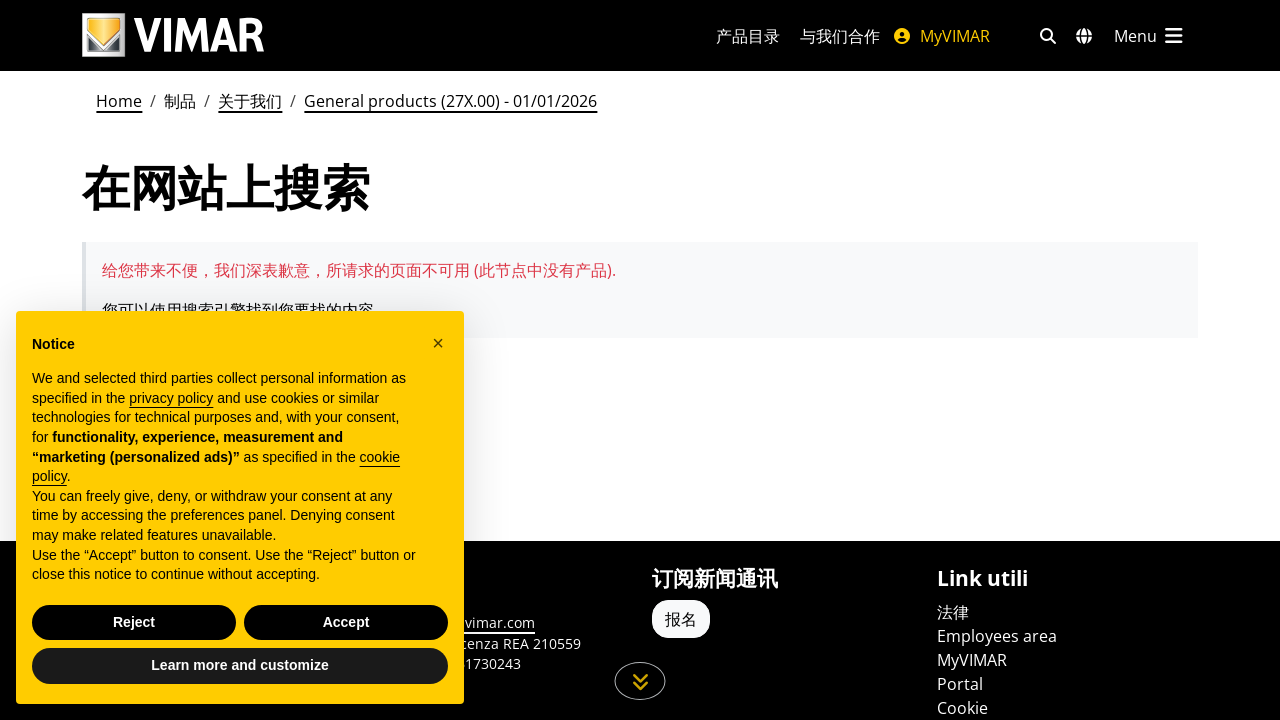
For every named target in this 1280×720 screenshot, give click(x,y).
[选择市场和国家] (1084, 36)
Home (119, 101)
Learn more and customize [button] (239, 670)
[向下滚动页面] (640, 681)
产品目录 (748, 36)
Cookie (962, 708)
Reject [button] (134, 627)
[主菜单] (1150, 36)
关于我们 (250, 101)
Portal (960, 684)
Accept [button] (346, 627)
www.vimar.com (481, 622)
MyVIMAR (941, 36)
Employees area (997, 636)
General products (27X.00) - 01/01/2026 (450, 101)
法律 (953, 612)
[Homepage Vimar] (375, 35)
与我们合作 (840, 36)
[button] (438, 348)
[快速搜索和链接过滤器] (1048, 36)
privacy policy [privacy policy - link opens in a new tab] (171, 403)
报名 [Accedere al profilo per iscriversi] (681, 619)
